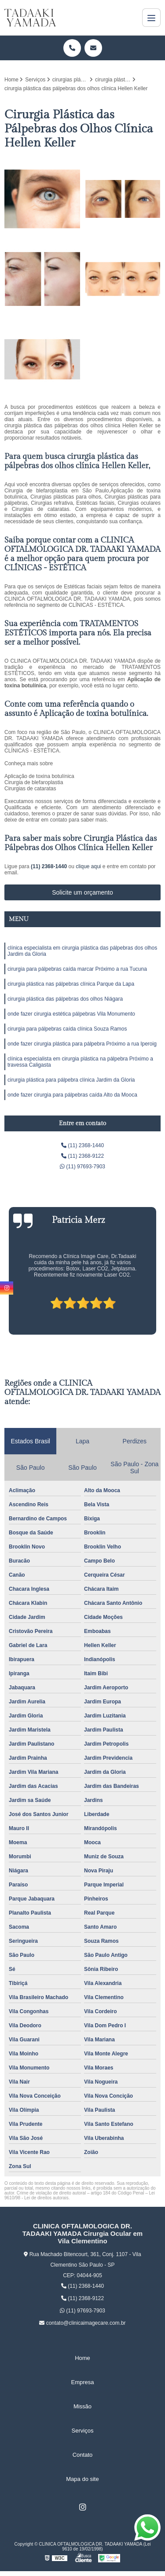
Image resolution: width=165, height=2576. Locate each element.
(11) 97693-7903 (82, 1166)
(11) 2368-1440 (49, 866)
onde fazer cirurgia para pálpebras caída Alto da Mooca (72, 1095)
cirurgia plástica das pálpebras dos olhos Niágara (65, 999)
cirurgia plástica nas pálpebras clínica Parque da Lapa (70, 984)
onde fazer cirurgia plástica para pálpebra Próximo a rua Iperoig (82, 1044)
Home (82, 2358)
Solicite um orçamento (82, 892)
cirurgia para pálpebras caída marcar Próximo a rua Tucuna (77, 969)
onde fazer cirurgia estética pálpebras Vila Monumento (71, 1014)
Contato (83, 2454)
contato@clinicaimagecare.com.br (82, 2323)
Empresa (82, 2382)
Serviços (83, 2430)
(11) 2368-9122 (82, 1156)
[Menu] (151, 17)
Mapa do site (82, 2479)
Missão (82, 2406)
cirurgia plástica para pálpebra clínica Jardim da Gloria (71, 1080)
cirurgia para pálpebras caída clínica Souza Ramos (67, 1029)
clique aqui (88, 866)
